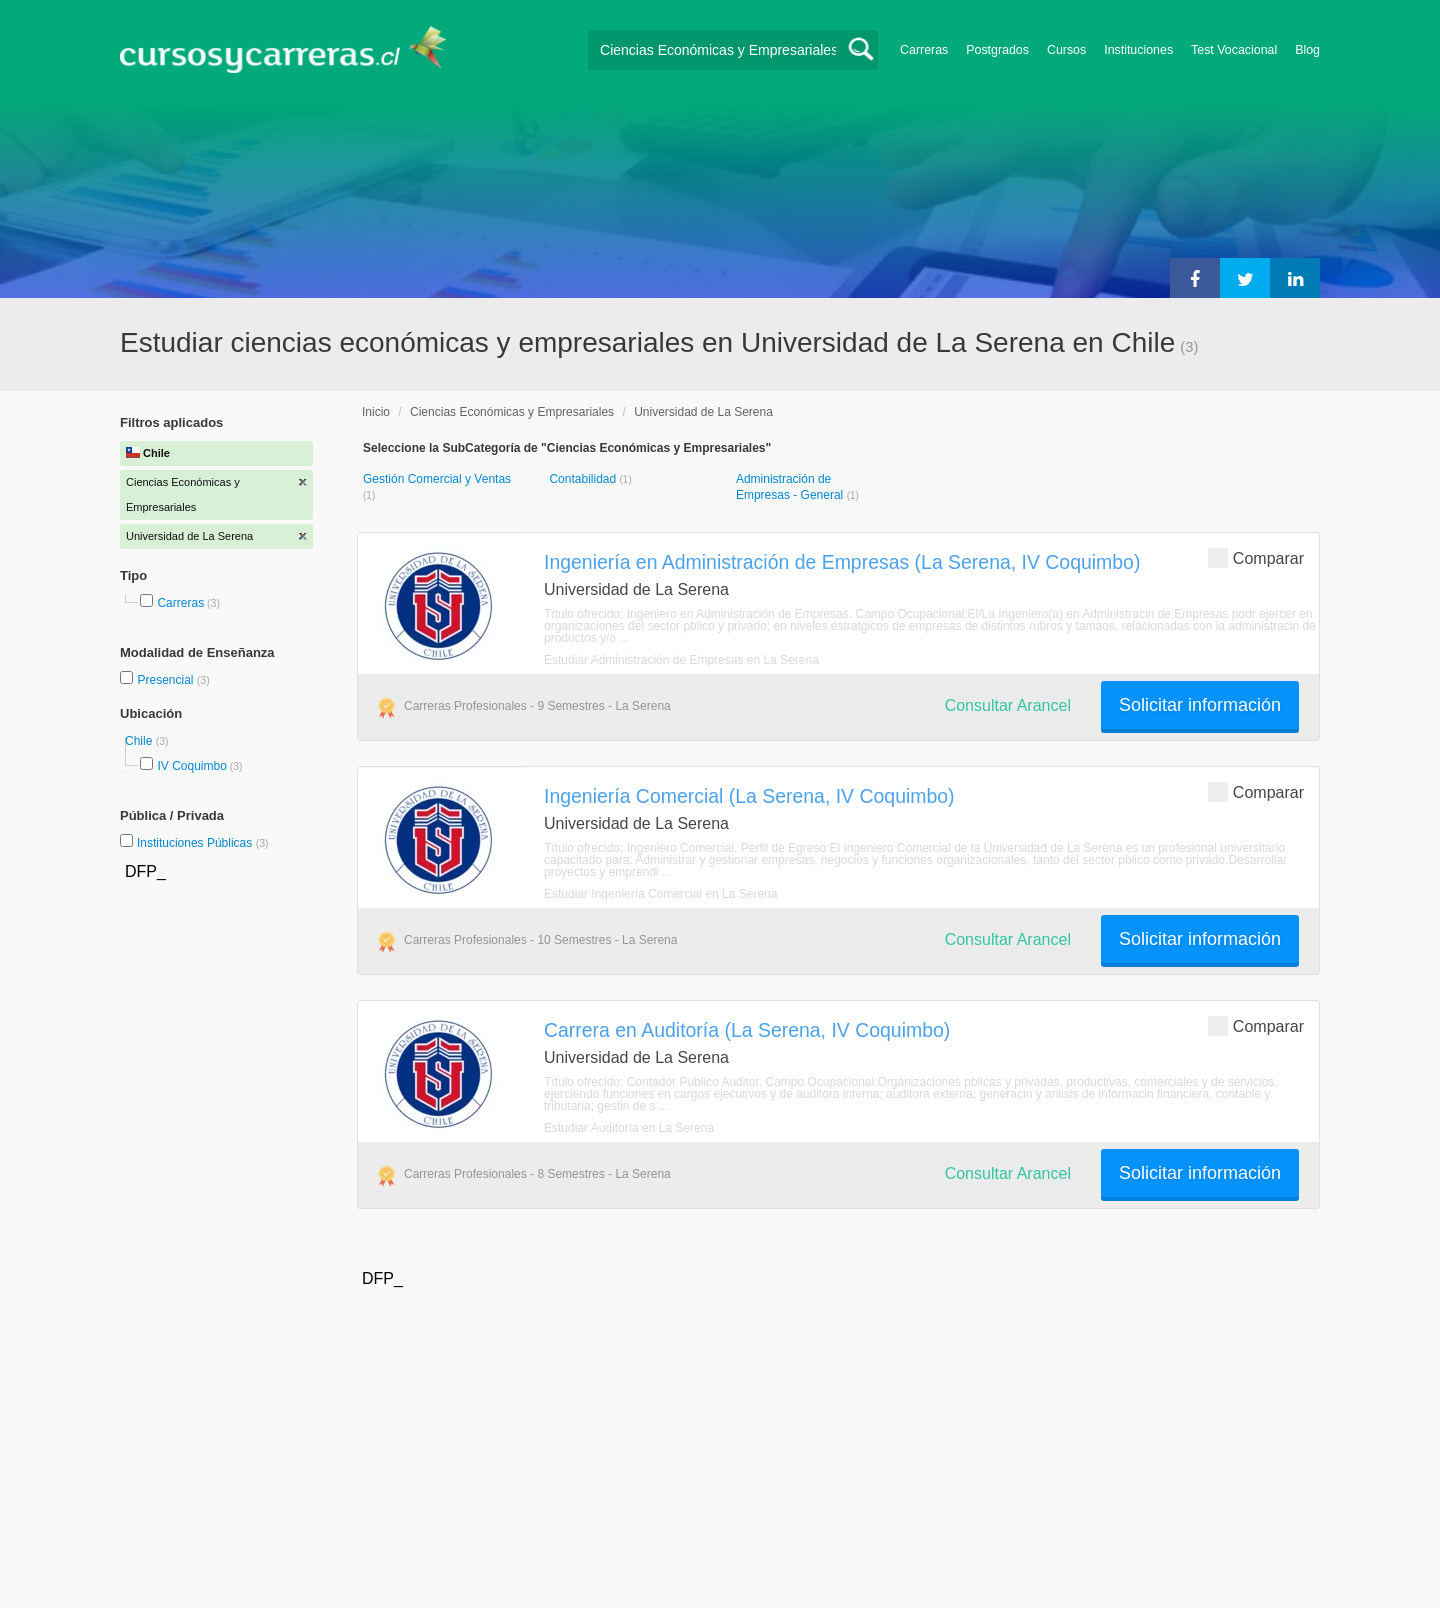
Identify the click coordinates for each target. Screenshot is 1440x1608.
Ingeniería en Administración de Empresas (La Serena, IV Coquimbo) (842, 562)
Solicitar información (1200, 705)
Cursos (1066, 50)
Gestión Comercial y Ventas (437, 479)
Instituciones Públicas (203, 843)
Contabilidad (584, 479)
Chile (140, 741)
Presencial (166, 680)
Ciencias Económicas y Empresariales (512, 412)
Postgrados (997, 50)
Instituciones (1138, 50)
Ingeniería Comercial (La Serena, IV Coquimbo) (749, 796)
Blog (1307, 50)
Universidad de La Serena (703, 412)
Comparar (1256, 557)
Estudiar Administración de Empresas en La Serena (681, 660)
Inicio (376, 412)
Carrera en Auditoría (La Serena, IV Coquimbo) (747, 1030)
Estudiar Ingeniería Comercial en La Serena (660, 894)
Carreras (924, 50)
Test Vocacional (1234, 50)
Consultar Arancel (1008, 705)
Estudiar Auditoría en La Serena (629, 1128)
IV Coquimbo (191, 766)
